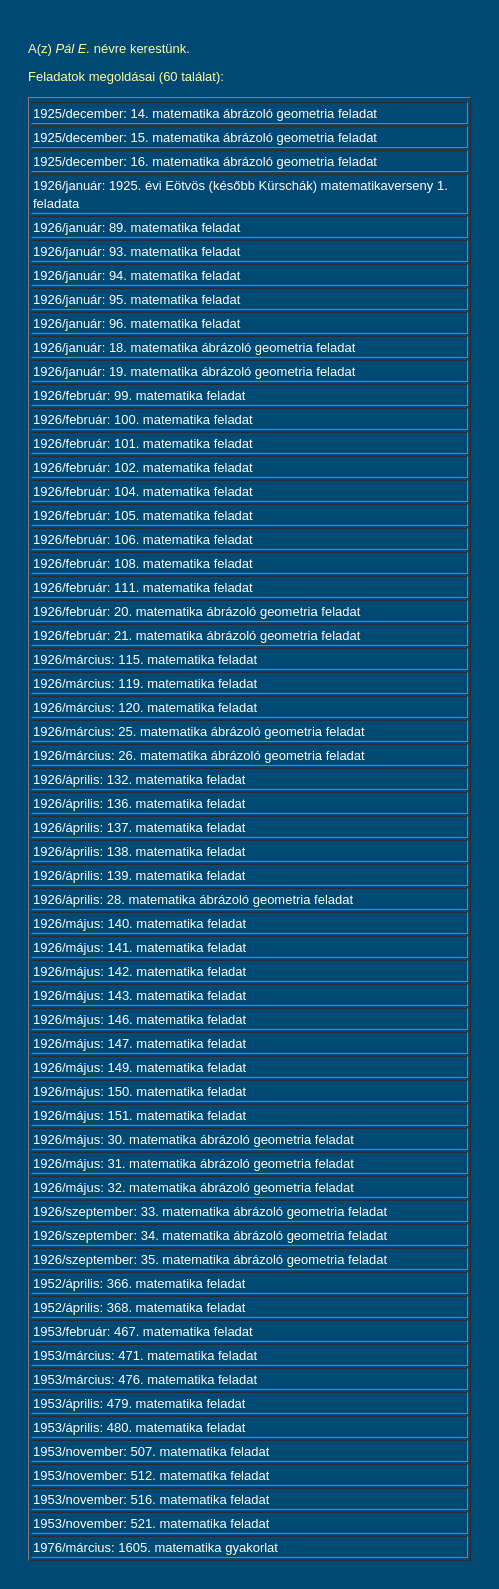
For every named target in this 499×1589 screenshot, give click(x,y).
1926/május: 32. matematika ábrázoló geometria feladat (193, 1187)
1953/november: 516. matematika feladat (151, 1499)
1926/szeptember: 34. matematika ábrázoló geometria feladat (210, 1235)
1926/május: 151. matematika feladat (139, 1115)
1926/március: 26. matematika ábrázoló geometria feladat (199, 755)
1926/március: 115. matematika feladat (145, 659)
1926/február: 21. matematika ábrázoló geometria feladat (196, 635)
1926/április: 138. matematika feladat (139, 851)
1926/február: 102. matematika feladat (143, 467)
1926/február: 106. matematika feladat (143, 539)
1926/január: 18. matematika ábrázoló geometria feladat (194, 347)
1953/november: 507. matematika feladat (151, 1451)
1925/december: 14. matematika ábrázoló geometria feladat (205, 113)
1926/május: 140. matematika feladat (139, 923)
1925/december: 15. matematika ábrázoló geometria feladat (205, 137)
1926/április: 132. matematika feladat (139, 779)
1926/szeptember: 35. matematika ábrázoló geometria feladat (210, 1259)
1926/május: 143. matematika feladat (139, 995)
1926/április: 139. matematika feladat (139, 875)
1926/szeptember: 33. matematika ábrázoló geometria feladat (210, 1211)
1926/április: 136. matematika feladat (139, 803)
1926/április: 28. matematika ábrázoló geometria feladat (193, 899)
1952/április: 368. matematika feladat (139, 1307)
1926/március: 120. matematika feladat (145, 707)
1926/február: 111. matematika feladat (143, 587)
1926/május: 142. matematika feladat (139, 971)
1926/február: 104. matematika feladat (143, 491)
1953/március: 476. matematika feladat (145, 1379)
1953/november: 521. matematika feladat (151, 1523)
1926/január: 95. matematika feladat (136, 299)
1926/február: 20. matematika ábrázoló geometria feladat (196, 611)
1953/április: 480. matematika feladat (139, 1427)
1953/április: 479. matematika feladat (139, 1403)
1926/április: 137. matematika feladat (139, 827)
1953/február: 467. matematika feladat (143, 1331)
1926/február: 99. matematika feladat (139, 395)
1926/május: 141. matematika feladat (139, 947)
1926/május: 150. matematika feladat (139, 1091)
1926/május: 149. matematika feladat (139, 1067)
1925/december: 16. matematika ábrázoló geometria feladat (205, 161)
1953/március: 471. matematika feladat (145, 1355)
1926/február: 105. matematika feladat (143, 515)
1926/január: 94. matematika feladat (136, 275)
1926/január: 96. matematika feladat (136, 323)
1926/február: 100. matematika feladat (143, 419)
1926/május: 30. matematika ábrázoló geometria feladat (193, 1139)
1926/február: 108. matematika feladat (143, 563)
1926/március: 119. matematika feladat (145, 683)
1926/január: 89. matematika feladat (136, 227)
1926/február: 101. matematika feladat (143, 443)
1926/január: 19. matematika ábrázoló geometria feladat (194, 371)
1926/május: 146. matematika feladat (139, 1019)
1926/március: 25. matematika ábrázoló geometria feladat (199, 731)
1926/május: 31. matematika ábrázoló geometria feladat (193, 1163)
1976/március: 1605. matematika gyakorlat (155, 1547)
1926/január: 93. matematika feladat (136, 251)
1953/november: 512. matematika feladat (151, 1475)
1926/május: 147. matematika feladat (139, 1043)
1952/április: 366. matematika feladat (139, 1283)
